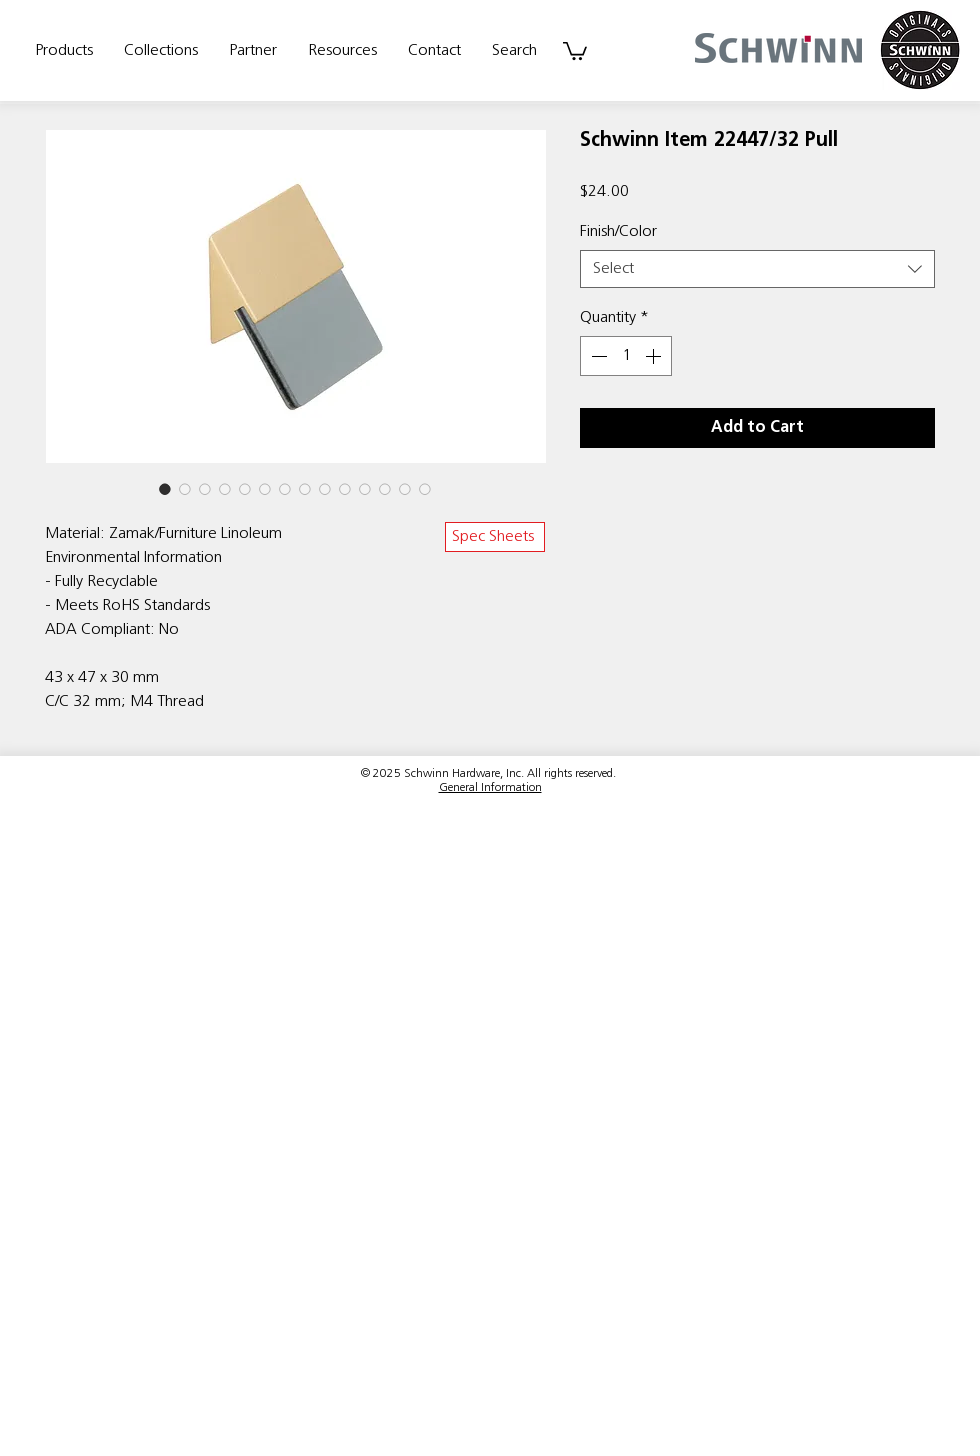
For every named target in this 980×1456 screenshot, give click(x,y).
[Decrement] (597, 356)
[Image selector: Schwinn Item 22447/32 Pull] (165, 489)
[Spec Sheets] (495, 537)
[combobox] (757, 269)
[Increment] (655, 356)
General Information (490, 788)
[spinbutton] (626, 356)
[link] (575, 50)
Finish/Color (618, 232)
